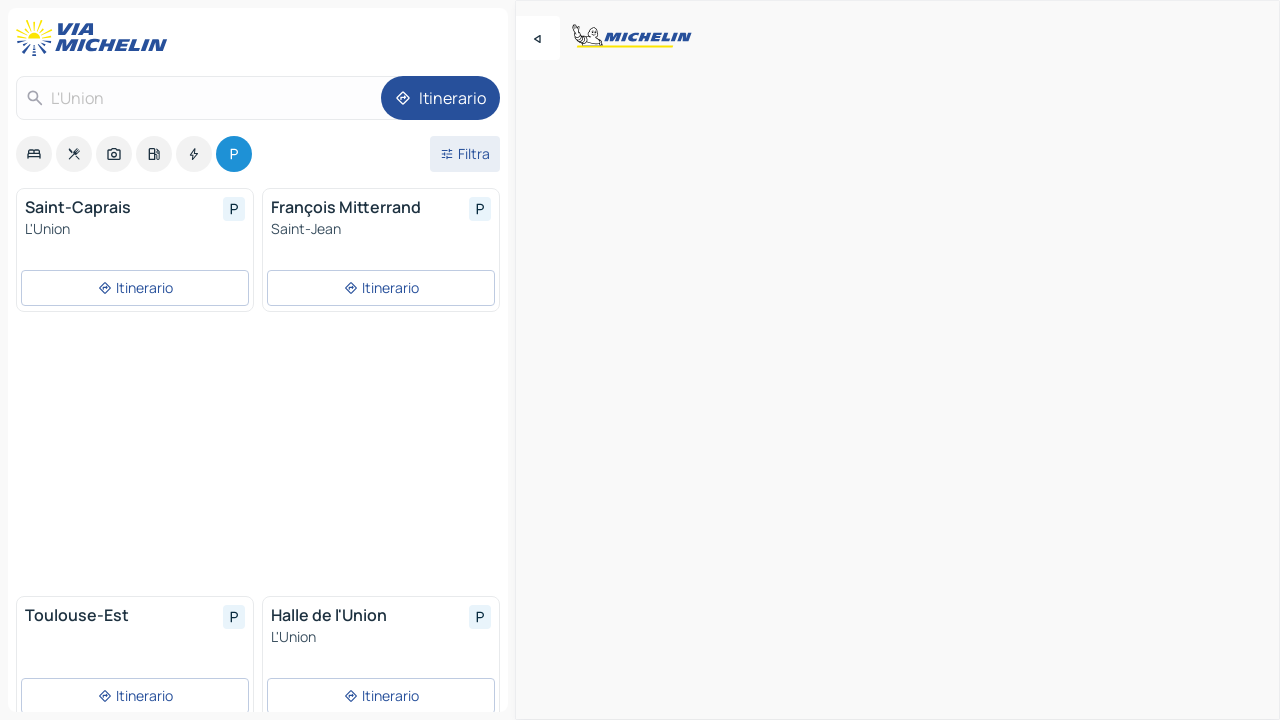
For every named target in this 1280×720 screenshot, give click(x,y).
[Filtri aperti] (465, 154)
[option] (34, 154)
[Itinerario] (440, 98)
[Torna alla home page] (96, 38)
